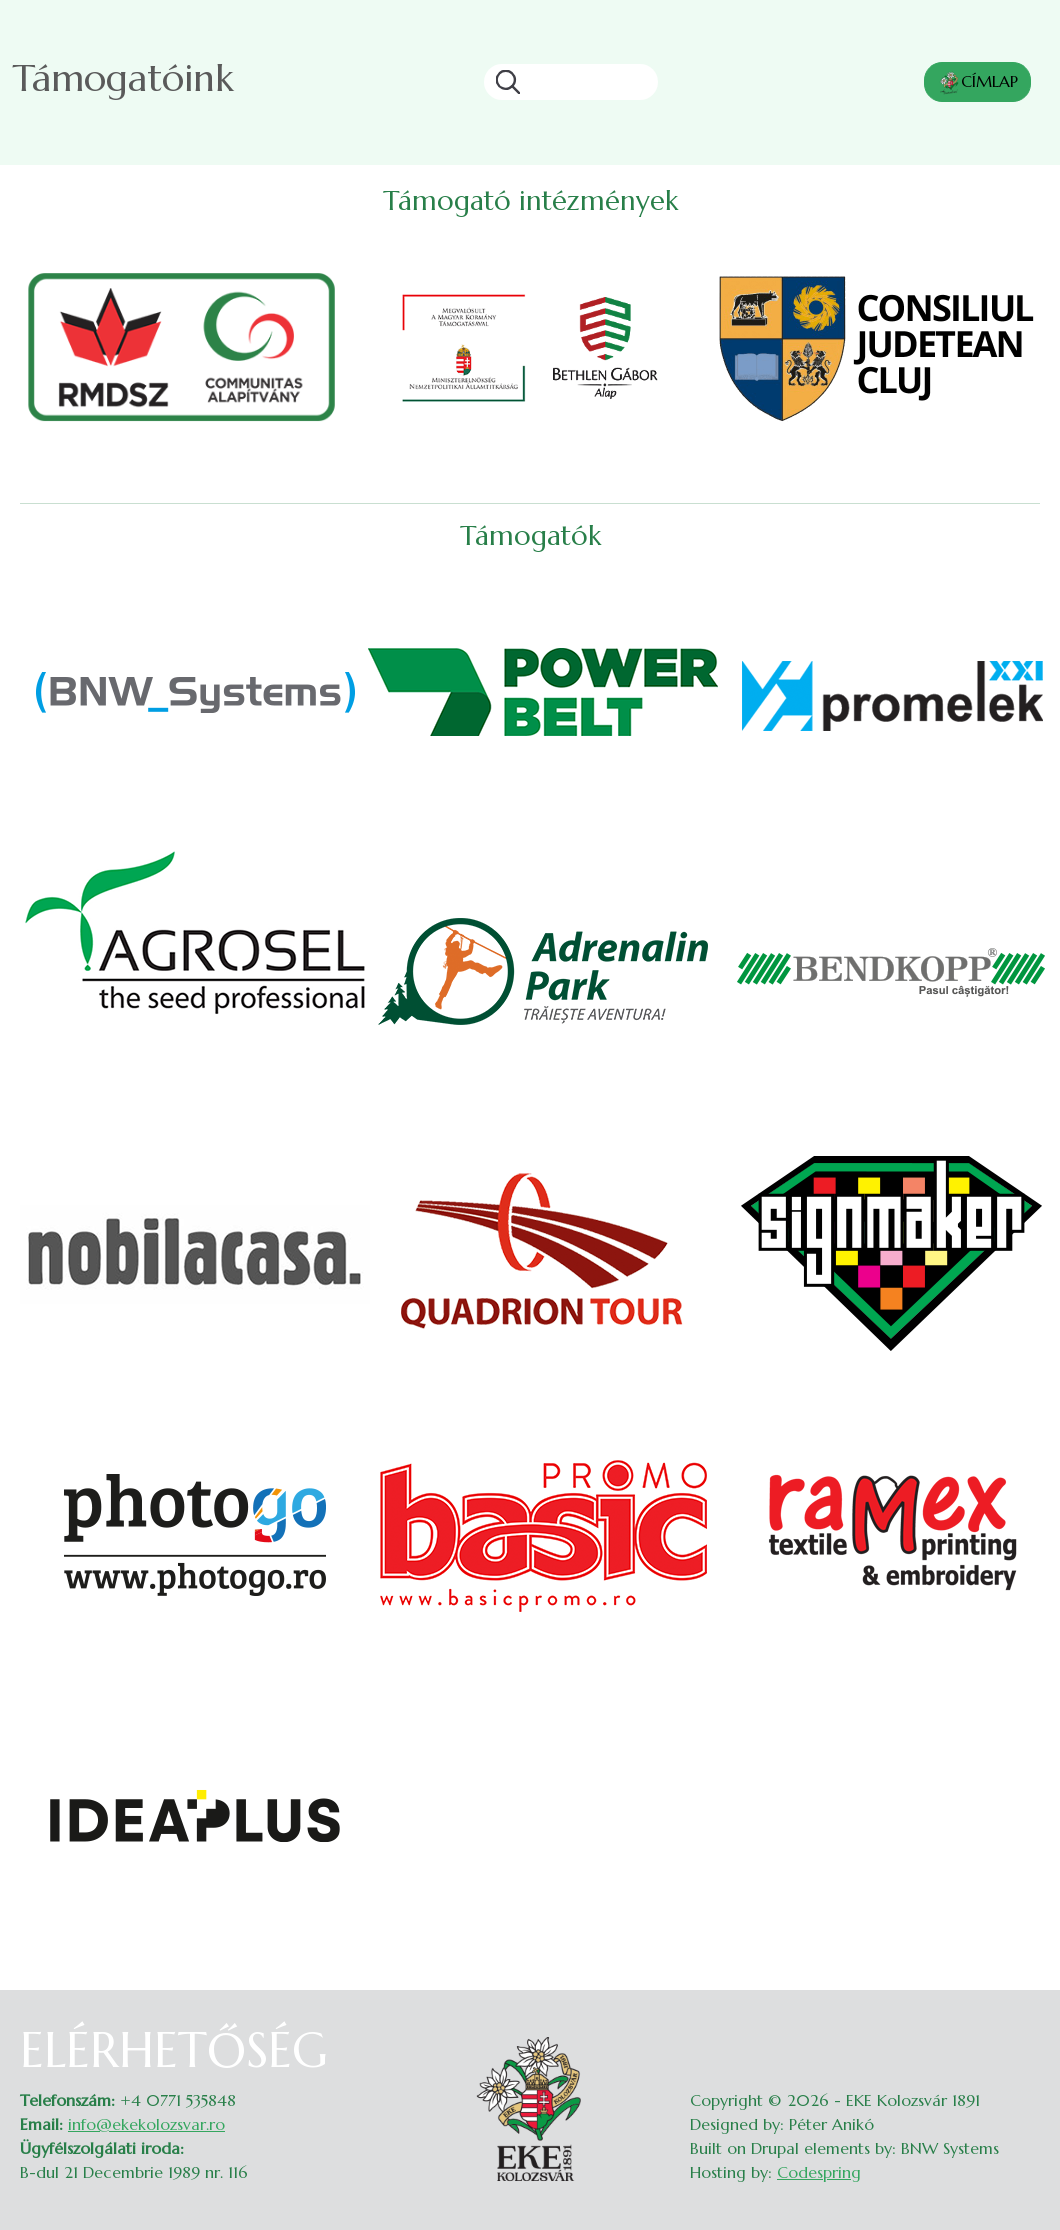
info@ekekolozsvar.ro (146, 2124)
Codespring (819, 2172)
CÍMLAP (977, 83)
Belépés (1020, 2034)
